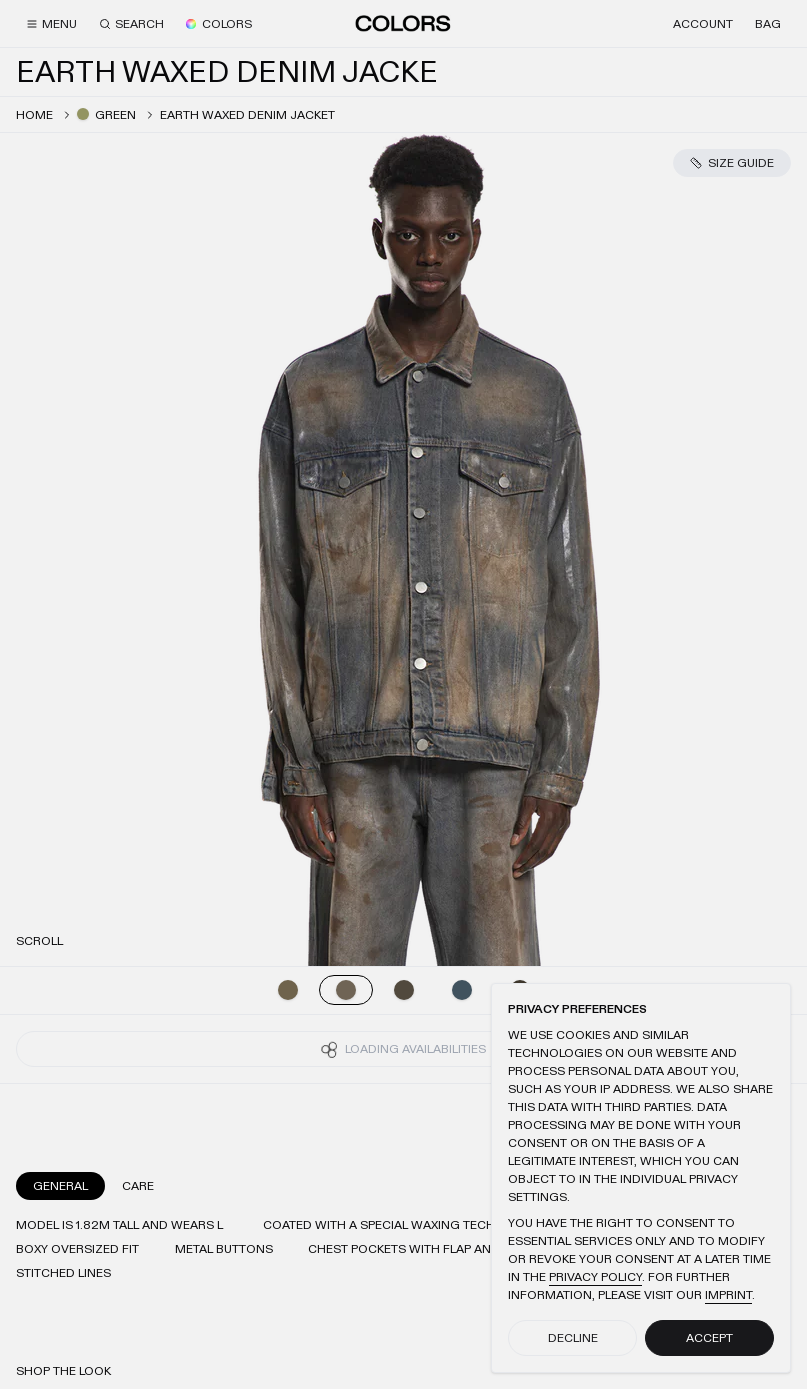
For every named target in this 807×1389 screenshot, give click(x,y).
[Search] (131, 24)
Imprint (728, 1295)
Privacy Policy (595, 1277)
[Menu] (51, 24)
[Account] (703, 24)
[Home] (403, 23)
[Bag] (768, 24)
